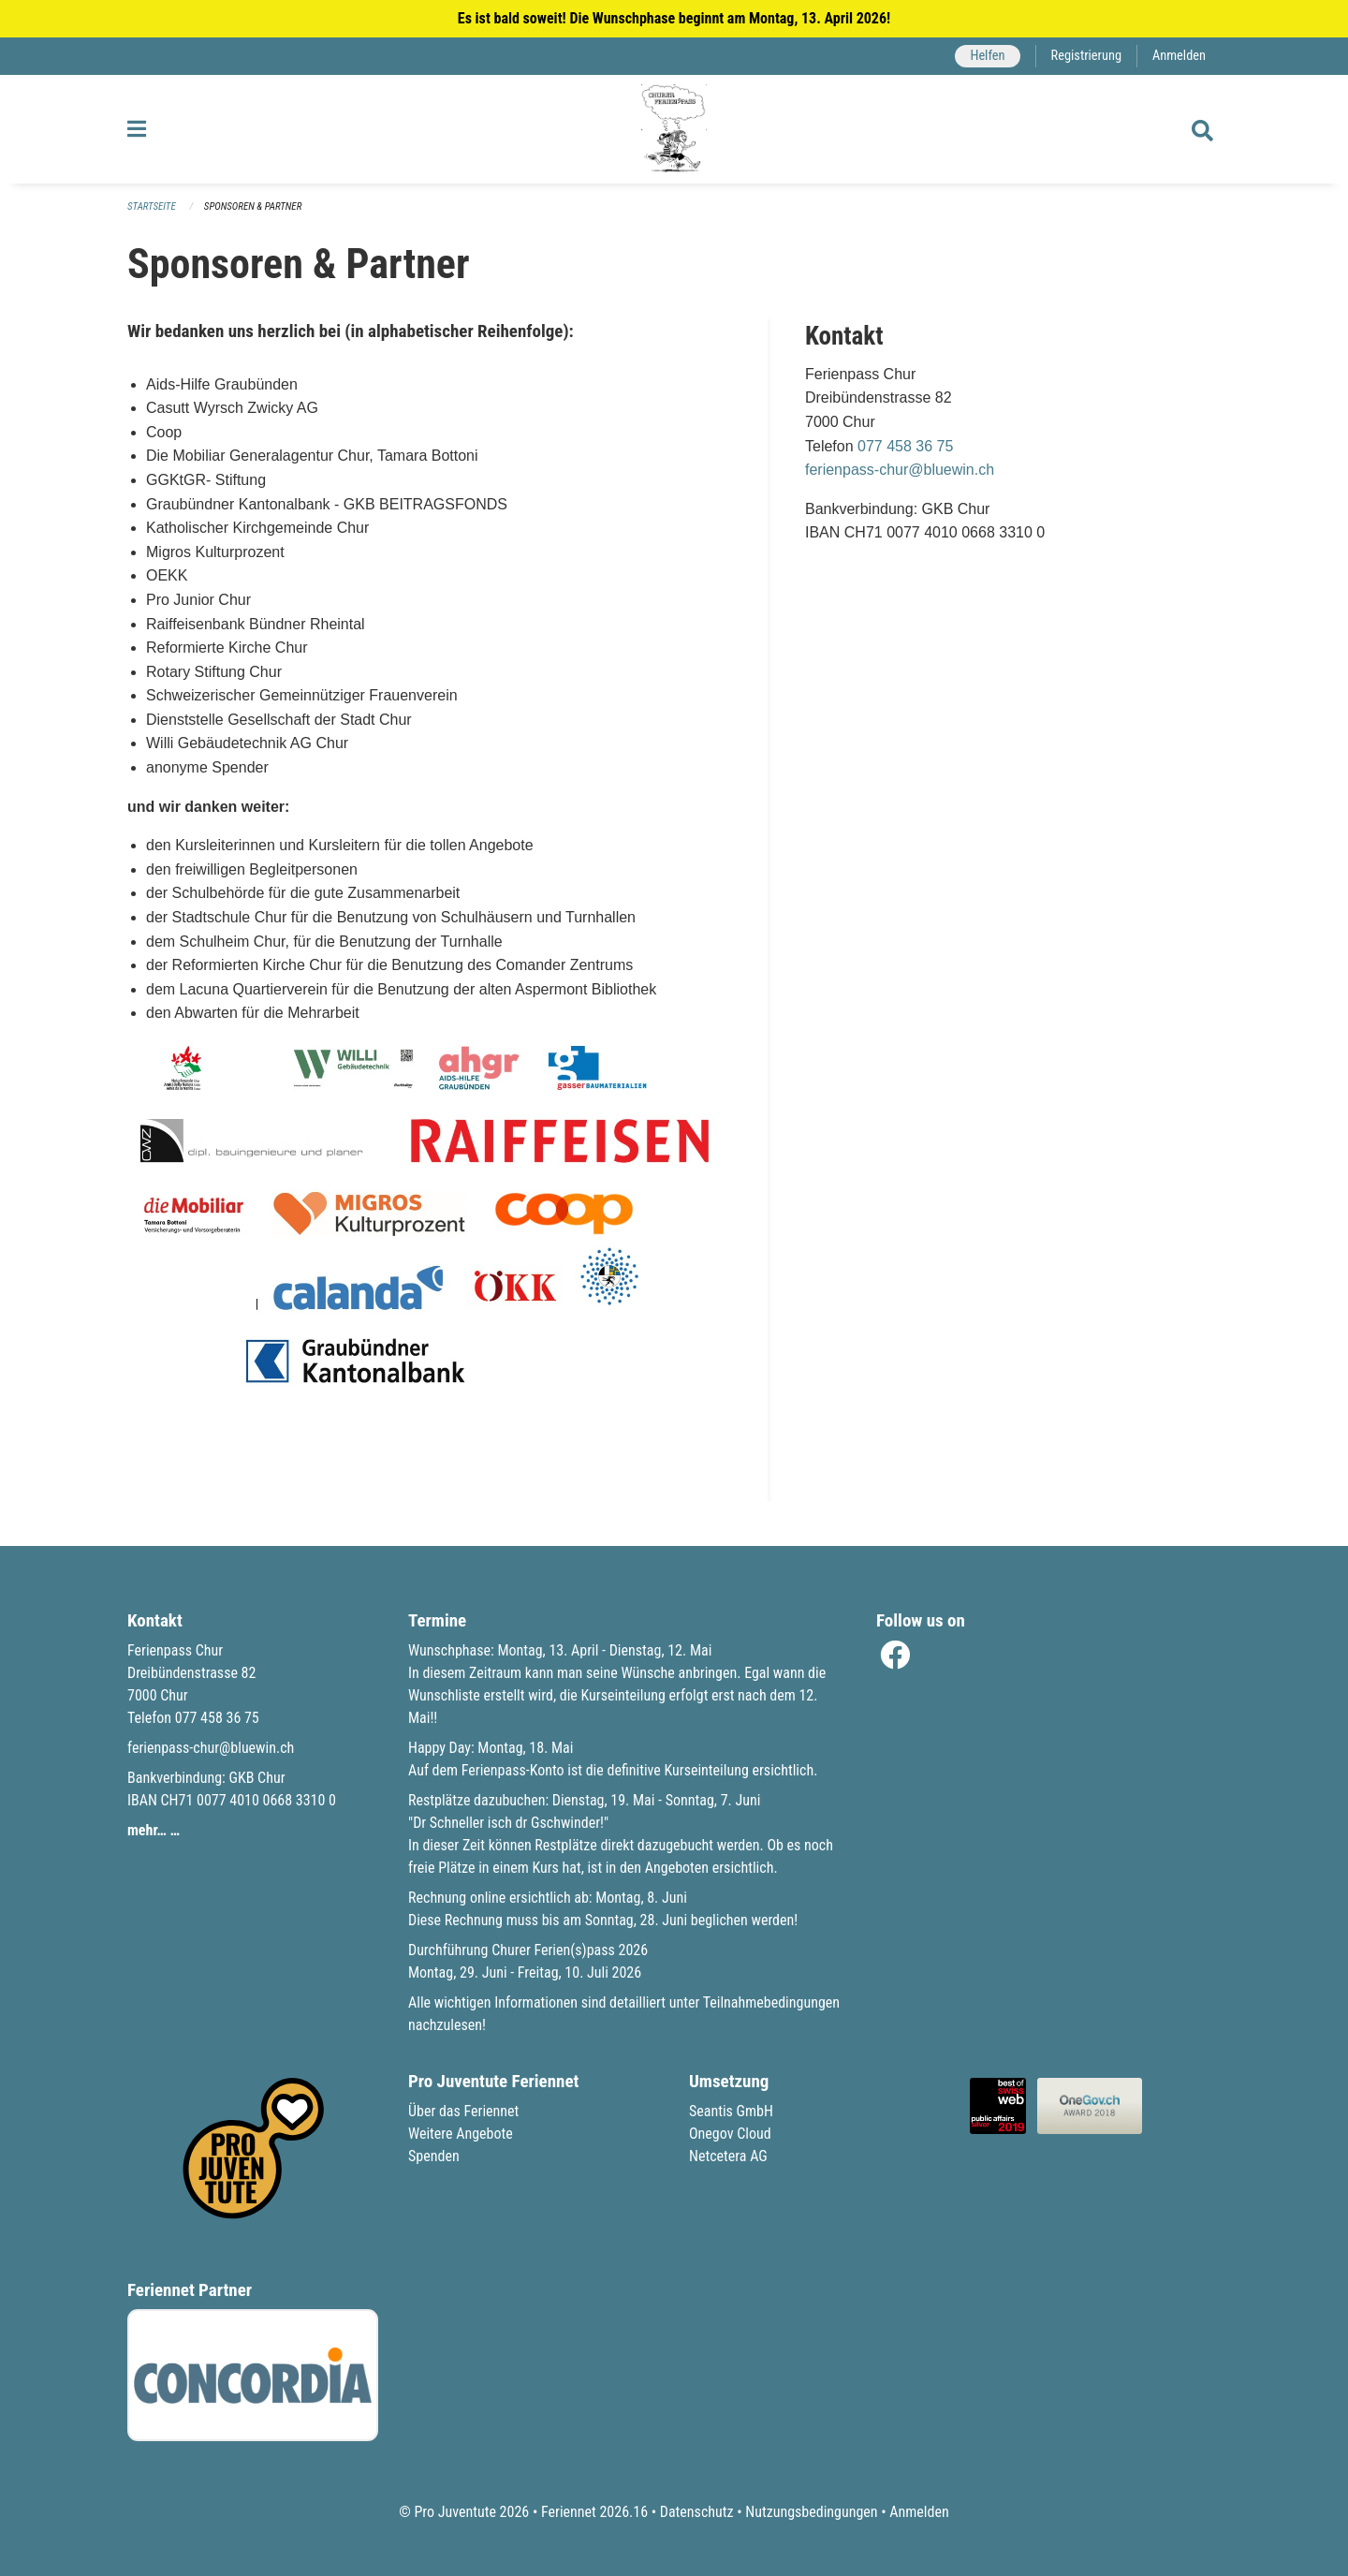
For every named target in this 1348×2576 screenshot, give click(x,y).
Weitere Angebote (460, 2133)
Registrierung (1086, 56)
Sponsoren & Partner (253, 206)
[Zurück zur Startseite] (674, 129)
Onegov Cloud (730, 2133)
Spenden (434, 2156)
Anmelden (1179, 56)
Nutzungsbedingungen (811, 2512)
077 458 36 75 (905, 446)
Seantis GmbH (731, 2111)
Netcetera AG (728, 2156)
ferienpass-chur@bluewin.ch (899, 470)
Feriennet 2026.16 (594, 2512)
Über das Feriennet (463, 2111)
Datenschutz (697, 2512)
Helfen (987, 56)
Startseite (151, 206)
